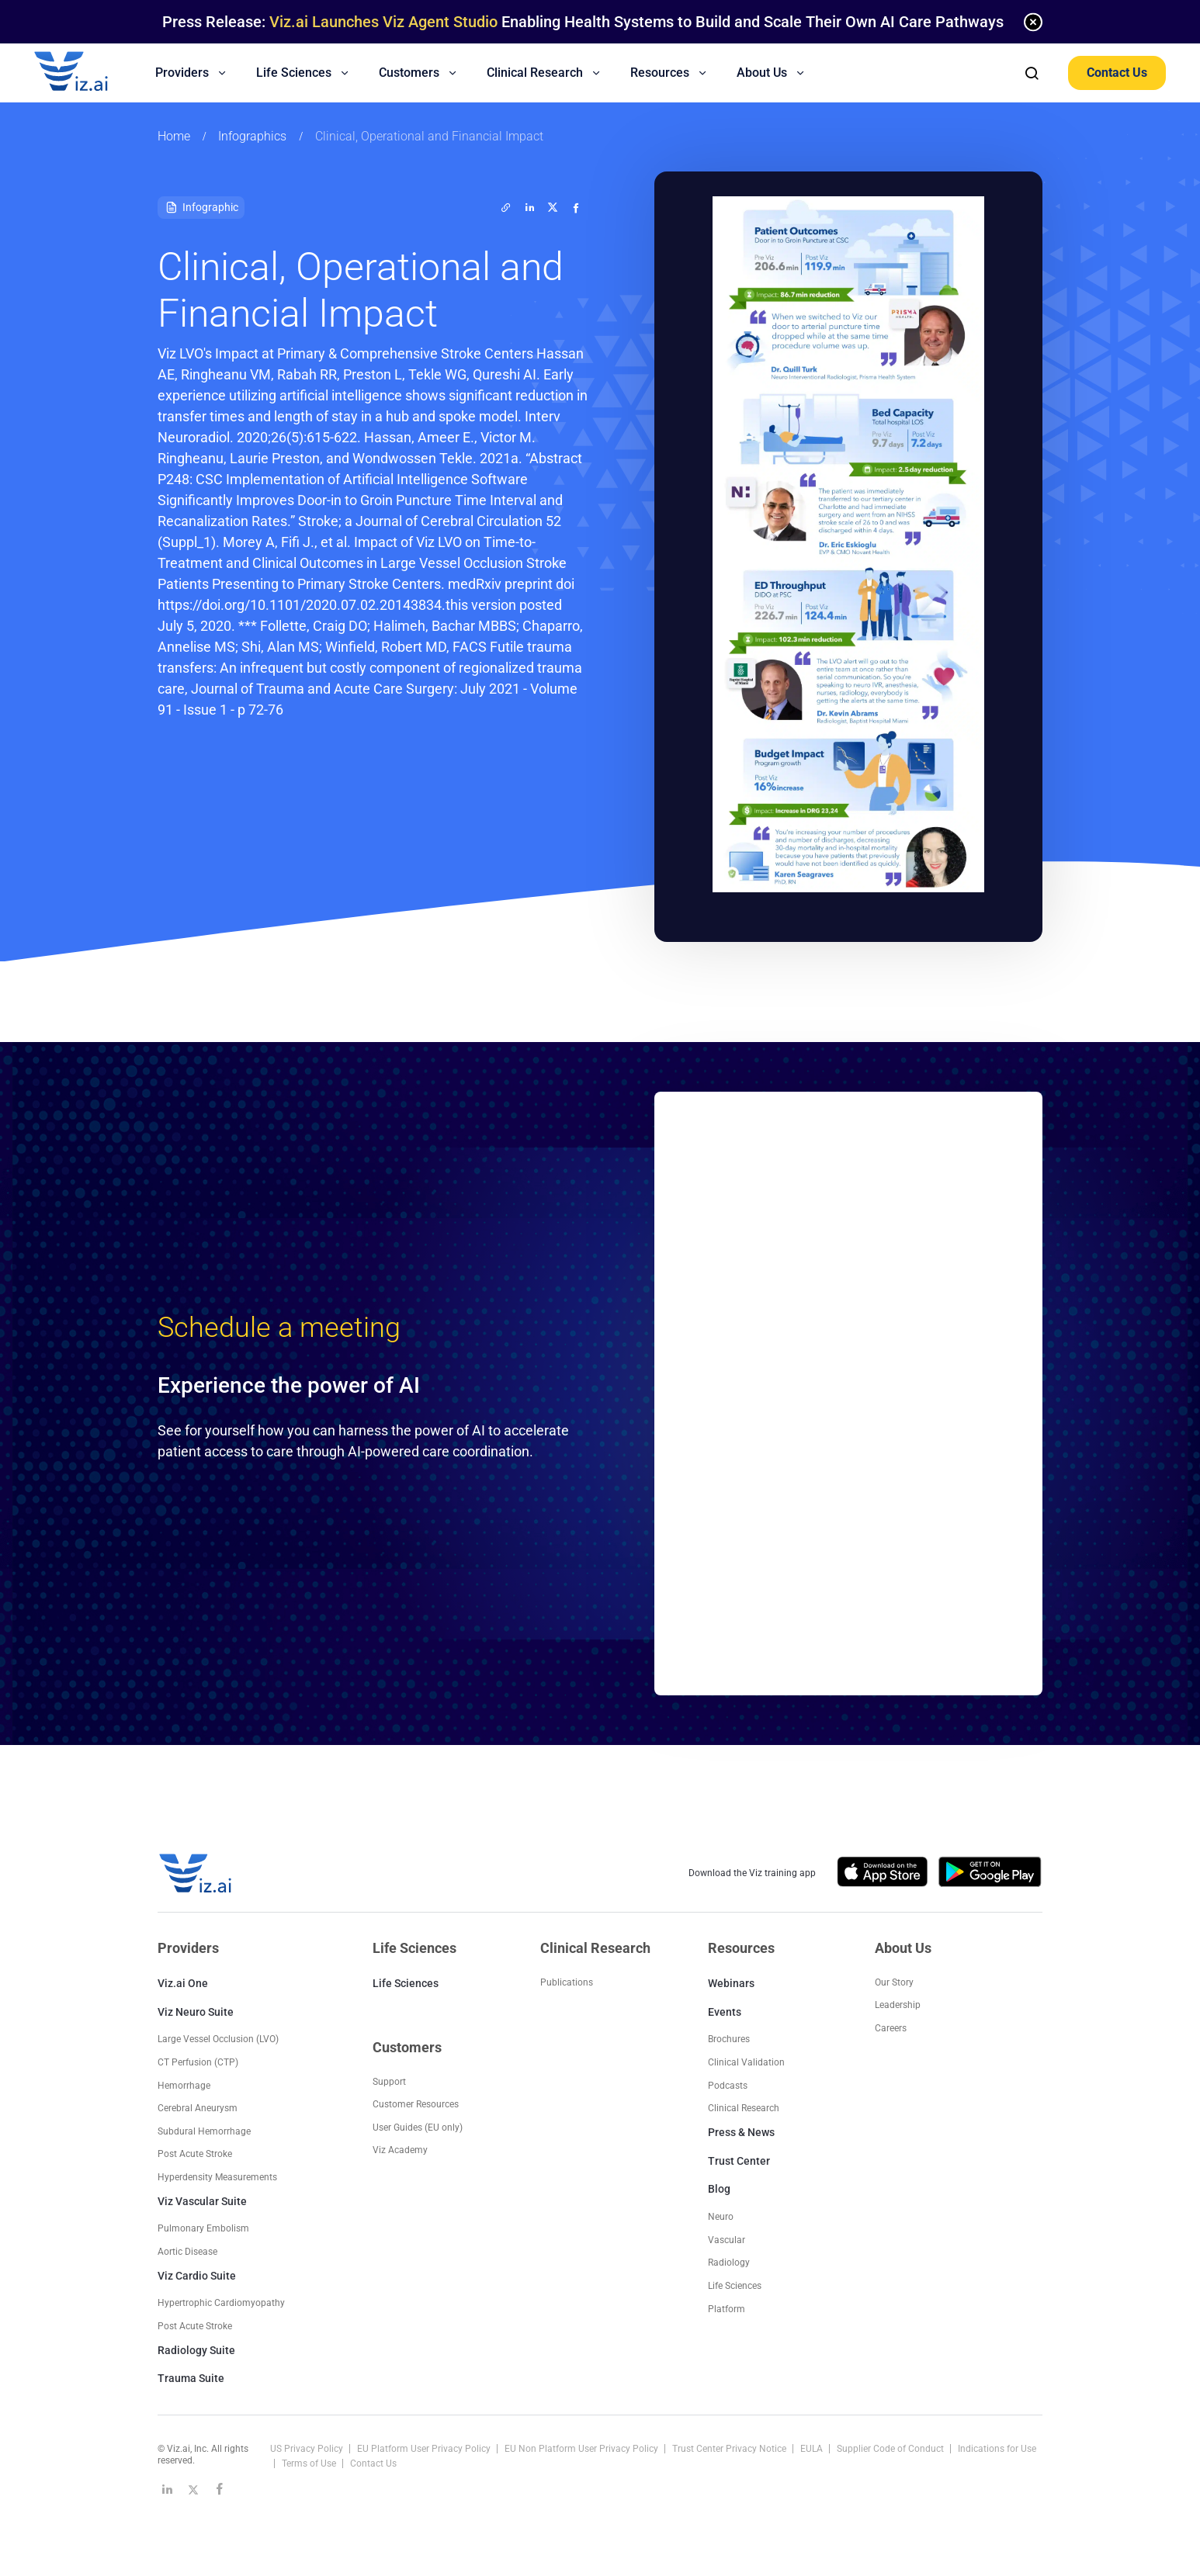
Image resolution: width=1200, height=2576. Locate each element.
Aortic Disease (187, 2251)
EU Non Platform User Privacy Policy (583, 2448)
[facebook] (576, 207)
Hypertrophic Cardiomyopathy (221, 2302)
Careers (891, 2028)
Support (389, 2081)
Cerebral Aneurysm (198, 2108)
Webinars (731, 1983)
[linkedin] (529, 207)
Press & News (741, 2132)
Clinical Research (743, 2108)
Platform (726, 2309)
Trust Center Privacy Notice (730, 2448)
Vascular (726, 2240)
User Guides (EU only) (418, 2127)
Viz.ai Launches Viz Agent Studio (383, 21)
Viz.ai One (183, 1983)
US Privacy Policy (307, 2448)
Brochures (729, 2039)
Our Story (894, 1982)
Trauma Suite (191, 2378)
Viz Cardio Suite (197, 2276)
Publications (566, 1982)
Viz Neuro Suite (196, 2012)
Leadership (898, 2005)
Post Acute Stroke (195, 2153)
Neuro (721, 2216)
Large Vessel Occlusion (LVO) (218, 2039)
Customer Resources (416, 2104)
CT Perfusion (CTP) (198, 2062)
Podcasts (727, 2085)
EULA (812, 2448)
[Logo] (87, 73)
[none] (1033, 21)
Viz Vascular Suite (202, 2201)
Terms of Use (310, 2463)
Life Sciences (406, 1983)
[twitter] (506, 207)
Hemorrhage (184, 2085)
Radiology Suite (196, 2350)
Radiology (729, 2262)
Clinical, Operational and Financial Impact (429, 136)
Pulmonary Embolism (203, 2228)
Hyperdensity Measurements (217, 2177)
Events (724, 2012)
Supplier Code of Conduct (891, 2448)
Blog (719, 2189)
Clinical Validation (746, 2062)
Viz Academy (400, 2150)
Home (174, 136)
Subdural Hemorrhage (204, 2131)
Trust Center (739, 2161)
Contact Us (1117, 72)
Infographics (252, 136)
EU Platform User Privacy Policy (425, 2448)
